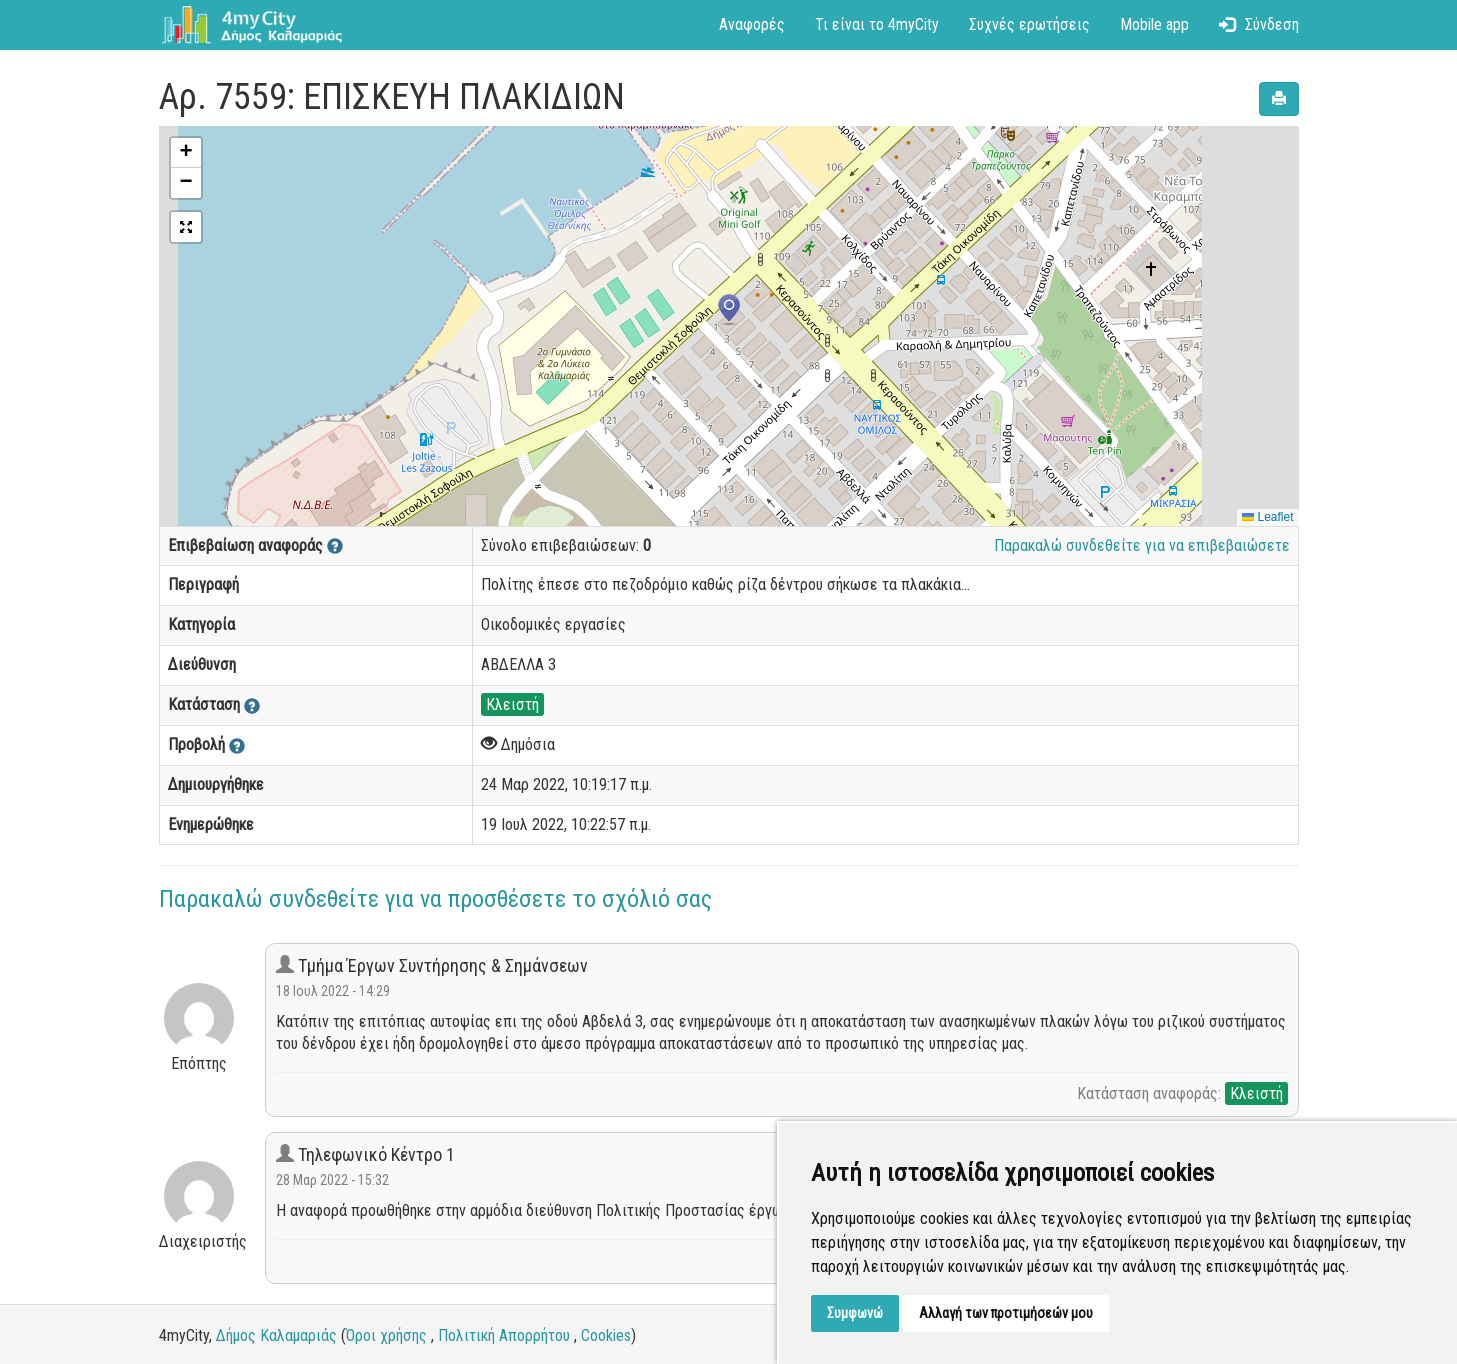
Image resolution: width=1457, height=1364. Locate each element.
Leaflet (1267, 517)
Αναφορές (752, 24)
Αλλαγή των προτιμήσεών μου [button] (1006, 1313)
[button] (729, 310)
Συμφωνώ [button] (855, 1313)
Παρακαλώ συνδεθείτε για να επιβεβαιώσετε (1142, 545)
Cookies (606, 1335)
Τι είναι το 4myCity (877, 24)
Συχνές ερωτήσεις (1029, 24)
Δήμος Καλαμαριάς (276, 1335)
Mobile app (1154, 24)
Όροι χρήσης (386, 1335)
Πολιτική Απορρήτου (504, 1335)
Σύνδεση (1259, 24)
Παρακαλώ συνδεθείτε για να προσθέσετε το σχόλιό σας (435, 899)
